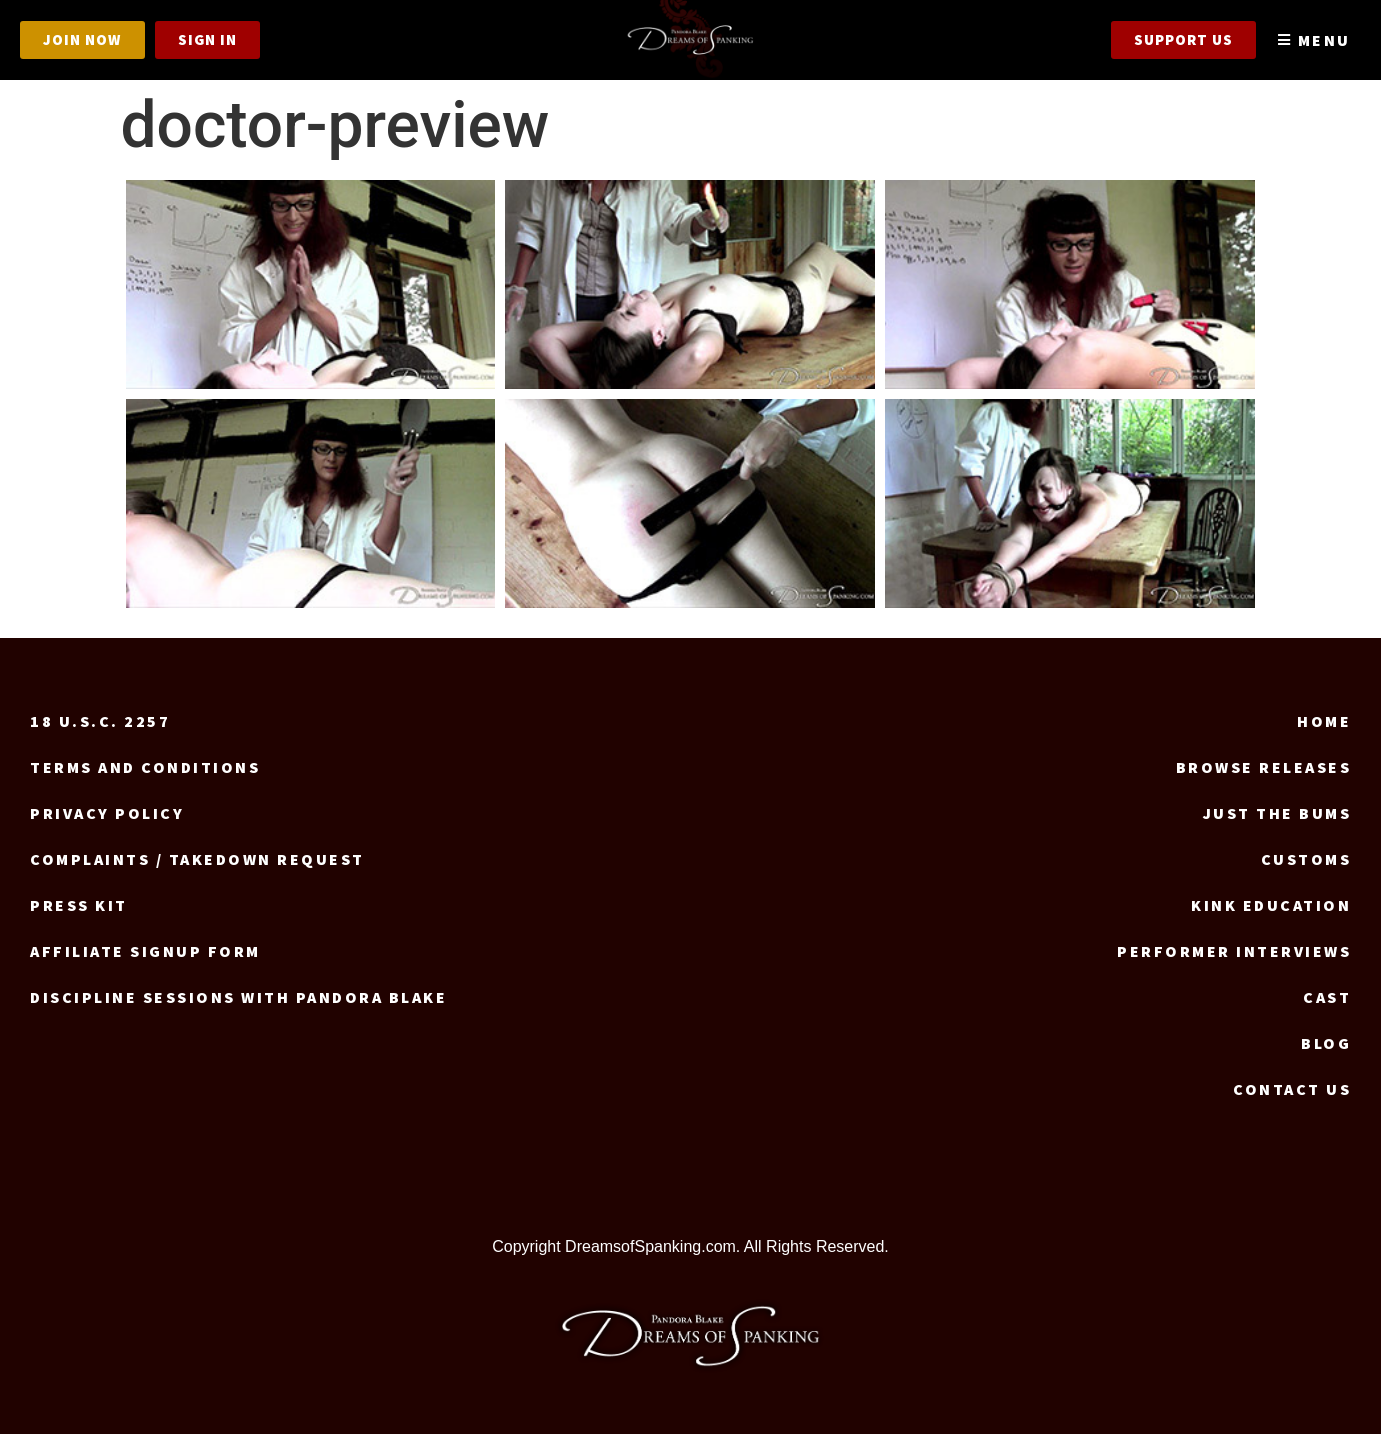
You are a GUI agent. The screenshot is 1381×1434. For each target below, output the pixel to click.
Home (1324, 721)
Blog (1326, 1043)
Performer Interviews (1234, 951)
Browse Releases (1264, 767)
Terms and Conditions (145, 767)
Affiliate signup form (145, 951)
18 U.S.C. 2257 (100, 721)
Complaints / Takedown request (197, 859)
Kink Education (1271, 905)
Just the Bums (1277, 813)
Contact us (1292, 1089)
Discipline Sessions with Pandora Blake (238, 997)
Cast (1327, 997)
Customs (1306, 859)
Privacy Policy (107, 813)
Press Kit (79, 905)
